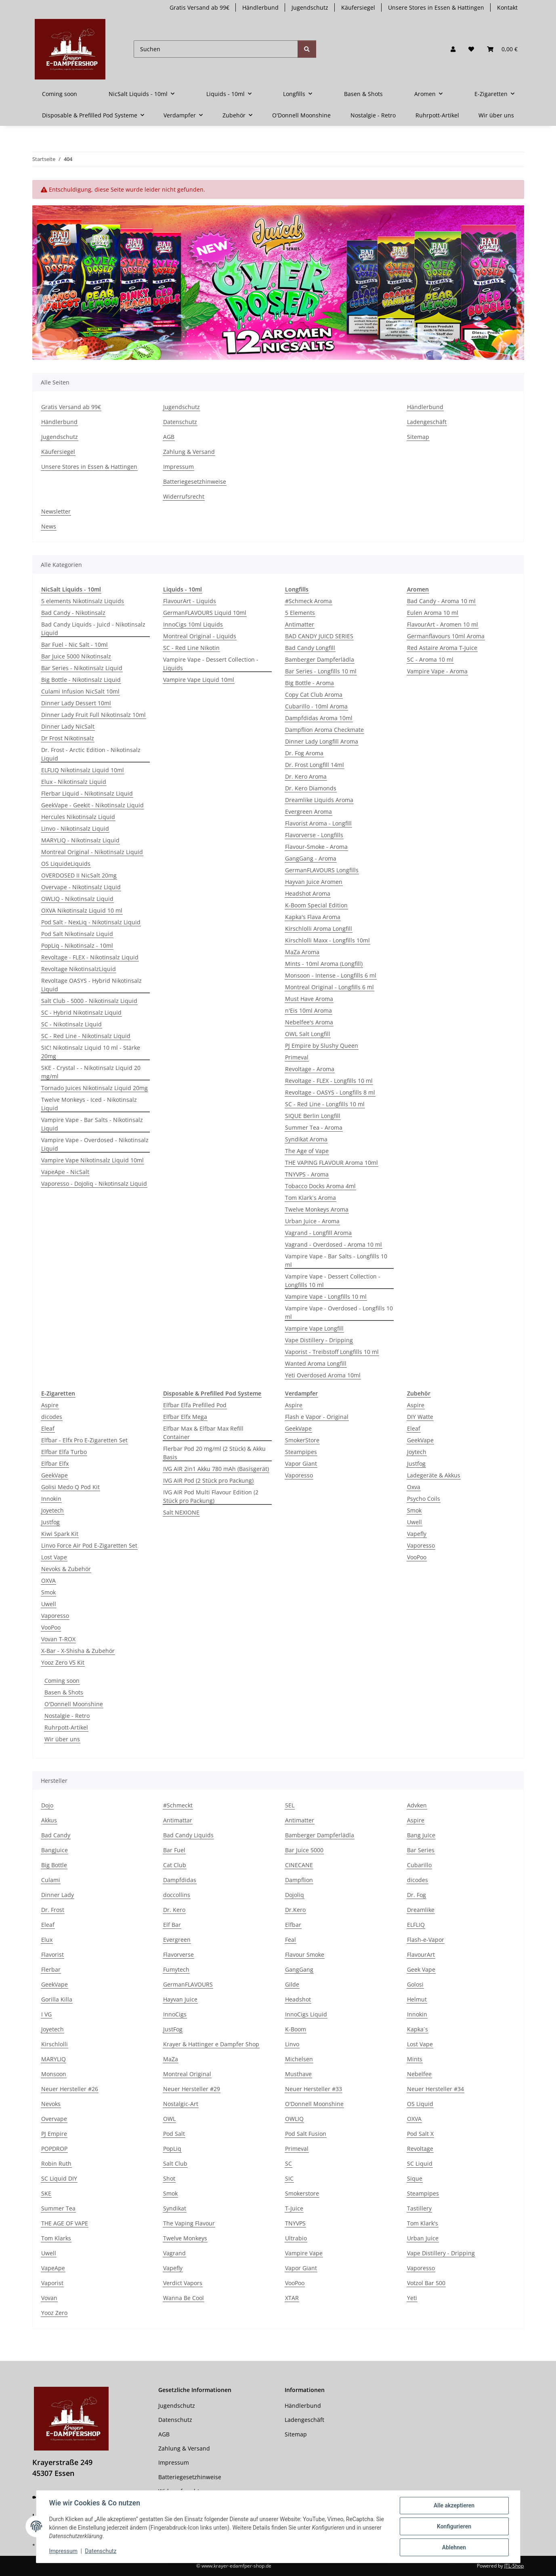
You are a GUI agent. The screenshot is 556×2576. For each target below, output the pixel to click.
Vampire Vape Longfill (314, 1328)
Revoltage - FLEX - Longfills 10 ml (329, 1080)
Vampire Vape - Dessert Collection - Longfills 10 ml (332, 1280)
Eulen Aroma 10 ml (432, 612)
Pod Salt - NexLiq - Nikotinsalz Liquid (91, 922)
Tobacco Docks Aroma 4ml (320, 1186)
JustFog (173, 2029)
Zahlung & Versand (189, 451)
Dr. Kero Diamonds (310, 788)
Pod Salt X (420, 2133)
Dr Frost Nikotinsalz (67, 738)
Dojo (47, 1805)
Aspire (50, 1405)
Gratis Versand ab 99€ (199, 7)
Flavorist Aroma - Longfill (318, 823)
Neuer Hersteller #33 (313, 2089)
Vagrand (174, 2253)
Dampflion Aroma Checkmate (324, 729)
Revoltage (420, 2148)
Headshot (298, 1999)
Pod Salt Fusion (305, 2133)
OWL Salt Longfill (307, 1034)
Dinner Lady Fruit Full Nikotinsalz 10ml (93, 715)
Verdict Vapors (182, 2283)
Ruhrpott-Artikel (66, 1727)
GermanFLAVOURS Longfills (322, 870)
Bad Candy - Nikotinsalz (73, 612)
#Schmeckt (178, 1805)
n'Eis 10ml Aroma (308, 1010)
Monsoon (53, 2074)
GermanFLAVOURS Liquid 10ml (204, 612)
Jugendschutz (310, 7)
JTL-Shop (514, 2565)
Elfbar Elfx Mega (185, 1417)
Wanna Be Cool (183, 2298)
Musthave (298, 2074)
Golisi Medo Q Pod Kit (70, 1487)
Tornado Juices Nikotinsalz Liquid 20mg (94, 1088)
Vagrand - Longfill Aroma (318, 1233)
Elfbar (293, 1924)
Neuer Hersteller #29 (191, 2089)
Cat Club (174, 1865)
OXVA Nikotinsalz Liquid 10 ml (81, 910)
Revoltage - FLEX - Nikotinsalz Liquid (89, 957)
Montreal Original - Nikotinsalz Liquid (92, 852)
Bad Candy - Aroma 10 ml (441, 601)
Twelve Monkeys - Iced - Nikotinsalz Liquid (89, 1104)
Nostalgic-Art (180, 2104)
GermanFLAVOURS (188, 1984)
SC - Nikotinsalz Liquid (71, 1024)
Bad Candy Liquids (188, 1835)
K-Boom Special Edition (316, 905)
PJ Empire (54, 2133)
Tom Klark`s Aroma (310, 1197)
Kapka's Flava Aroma (312, 917)
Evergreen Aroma (308, 811)
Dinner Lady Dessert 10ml (76, 703)
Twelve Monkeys (185, 2238)
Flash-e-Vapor (425, 1939)
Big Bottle (54, 1865)
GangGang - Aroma (310, 858)
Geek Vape (421, 1969)
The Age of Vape (307, 1151)
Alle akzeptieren (454, 2505)
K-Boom (295, 2029)
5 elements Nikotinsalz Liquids (82, 601)
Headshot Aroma (307, 893)
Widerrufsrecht (183, 496)
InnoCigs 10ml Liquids (193, 624)
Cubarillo (419, 1865)
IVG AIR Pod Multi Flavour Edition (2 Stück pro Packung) (210, 1496)
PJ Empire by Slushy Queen (321, 1045)
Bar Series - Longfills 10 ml (321, 671)
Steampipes (301, 1452)
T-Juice (294, 2208)
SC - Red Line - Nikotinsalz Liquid (85, 1036)
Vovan (49, 2298)
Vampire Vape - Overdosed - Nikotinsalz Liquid (95, 1144)
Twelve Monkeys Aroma (316, 1209)
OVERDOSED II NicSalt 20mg (79, 875)
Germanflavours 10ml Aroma (446, 636)
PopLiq (172, 2148)
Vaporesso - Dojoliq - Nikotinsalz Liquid (94, 1183)
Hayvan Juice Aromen (313, 882)
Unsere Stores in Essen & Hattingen (436, 7)
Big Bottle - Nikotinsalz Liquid (81, 679)
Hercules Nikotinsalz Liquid (78, 817)
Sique (414, 2178)
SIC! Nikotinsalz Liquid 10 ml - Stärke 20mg (90, 1052)
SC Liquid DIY (59, 2178)
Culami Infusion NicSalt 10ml (80, 691)
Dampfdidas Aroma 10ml (318, 718)
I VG (46, 2014)
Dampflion (299, 1880)
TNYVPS (295, 2223)
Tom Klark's (422, 2223)
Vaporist (52, 2283)
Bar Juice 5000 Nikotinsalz (76, 656)
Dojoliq (294, 1895)
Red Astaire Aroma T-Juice (442, 648)
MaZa (170, 2059)
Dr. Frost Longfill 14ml (314, 765)
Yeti (412, 2298)
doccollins (176, 1895)
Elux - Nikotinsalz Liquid (73, 782)
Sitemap (418, 437)
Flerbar (51, 1969)
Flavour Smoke (304, 1954)
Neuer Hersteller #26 (69, 2089)
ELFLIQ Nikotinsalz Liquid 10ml (82, 770)
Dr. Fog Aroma (304, 753)
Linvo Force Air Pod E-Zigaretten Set (89, 1545)
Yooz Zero (54, 2313)
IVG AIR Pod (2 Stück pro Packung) (208, 1480)
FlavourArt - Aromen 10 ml (442, 624)
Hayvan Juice (180, 1999)
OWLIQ (294, 2119)
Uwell (48, 1604)
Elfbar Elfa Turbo (64, 1452)
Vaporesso (55, 1615)
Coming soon (62, 1680)
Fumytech (176, 1969)
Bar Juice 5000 (304, 1850)
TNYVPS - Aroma (307, 1174)
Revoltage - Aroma (309, 1069)
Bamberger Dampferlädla (319, 659)
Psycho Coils (423, 1498)
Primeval (296, 1057)
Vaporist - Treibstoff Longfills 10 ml (332, 1352)
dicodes (51, 1417)
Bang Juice (421, 1835)
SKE (46, 2193)
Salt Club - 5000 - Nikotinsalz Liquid (89, 1001)
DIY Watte (420, 1417)
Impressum (63, 2551)
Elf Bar (172, 1924)
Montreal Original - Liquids (199, 636)
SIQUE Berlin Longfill (312, 1116)
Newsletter (56, 511)
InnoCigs (175, 2014)
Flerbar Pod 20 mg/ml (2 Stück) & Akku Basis (214, 1453)
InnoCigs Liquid (306, 2014)
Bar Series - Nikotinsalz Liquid (81, 668)
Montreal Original (187, 2074)
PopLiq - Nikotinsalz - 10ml (77, 945)
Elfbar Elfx (55, 1463)
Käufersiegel (358, 7)
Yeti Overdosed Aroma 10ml (323, 1375)
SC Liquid (419, 2163)
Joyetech (52, 1510)
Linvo (292, 2044)
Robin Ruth (56, 2163)
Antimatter (299, 624)
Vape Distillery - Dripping (319, 1340)
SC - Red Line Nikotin (191, 648)
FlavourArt (421, 1954)
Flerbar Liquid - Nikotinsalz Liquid (87, 793)
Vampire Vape (304, 2253)
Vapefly (416, 1534)
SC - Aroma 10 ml (430, 659)
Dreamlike (420, 1910)
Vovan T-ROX (58, 1639)
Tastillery (419, 2208)
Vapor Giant (301, 1463)
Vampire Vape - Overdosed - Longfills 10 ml (339, 1312)
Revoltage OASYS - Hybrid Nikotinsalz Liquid (91, 985)
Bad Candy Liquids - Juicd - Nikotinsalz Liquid (93, 628)
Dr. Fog (416, 1895)
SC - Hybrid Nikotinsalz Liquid (81, 1012)
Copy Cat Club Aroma (313, 694)
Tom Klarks (56, 2238)
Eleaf (48, 1428)
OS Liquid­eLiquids (65, 863)
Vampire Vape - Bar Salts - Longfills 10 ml (336, 1260)
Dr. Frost (52, 1910)
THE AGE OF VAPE (64, 2223)
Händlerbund (260, 7)
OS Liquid (420, 2104)
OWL (169, 2119)
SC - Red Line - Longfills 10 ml (325, 1104)
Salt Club (175, 2163)
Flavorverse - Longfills (314, 835)
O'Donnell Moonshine (73, 1704)
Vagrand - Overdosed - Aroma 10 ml (333, 1244)
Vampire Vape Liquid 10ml (198, 679)
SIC (289, 2178)
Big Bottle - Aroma (309, 683)
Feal (290, 1939)
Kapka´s (417, 2029)
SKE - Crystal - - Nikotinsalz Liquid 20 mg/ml (91, 1072)
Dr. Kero (174, 1910)
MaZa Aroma (302, 952)
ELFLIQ (416, 1924)
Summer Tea (58, 2208)
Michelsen (299, 2059)
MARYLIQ (53, 2059)
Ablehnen (454, 2547)
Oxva (413, 1487)
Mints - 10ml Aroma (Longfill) (324, 963)
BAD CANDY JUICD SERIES (319, 636)
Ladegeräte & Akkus (433, 1475)
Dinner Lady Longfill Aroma (321, 741)
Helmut (417, 1999)
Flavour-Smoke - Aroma (316, 846)
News (48, 526)
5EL (289, 1805)
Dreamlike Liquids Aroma (319, 800)
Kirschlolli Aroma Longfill (318, 928)
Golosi (415, 1984)
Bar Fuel (174, 1850)
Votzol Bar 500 (426, 2283)
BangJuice (54, 1850)
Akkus (49, 1820)
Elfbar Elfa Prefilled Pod (195, 1405)
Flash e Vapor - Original (316, 1417)
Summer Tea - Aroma (313, 1127)
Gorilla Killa (56, 1999)
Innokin (51, 1498)
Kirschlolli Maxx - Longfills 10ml (327, 940)
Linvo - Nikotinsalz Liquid (75, 828)
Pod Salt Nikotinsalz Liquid (77, 934)
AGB (168, 437)
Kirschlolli (54, 2044)
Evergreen (177, 1939)
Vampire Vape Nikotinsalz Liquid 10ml (92, 1160)
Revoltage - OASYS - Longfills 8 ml (330, 1092)
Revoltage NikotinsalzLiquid (78, 969)
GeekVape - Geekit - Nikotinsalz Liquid (92, 805)
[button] (453, 49)
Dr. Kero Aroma (306, 776)
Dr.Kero (295, 1910)
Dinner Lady (57, 1895)
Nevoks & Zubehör (66, 1569)
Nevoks (51, 2104)
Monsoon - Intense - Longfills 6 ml (330, 975)
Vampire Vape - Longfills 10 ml (326, 1296)
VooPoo (51, 1627)
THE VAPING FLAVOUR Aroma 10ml (331, 1162)
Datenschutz (100, 2551)
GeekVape (54, 1475)
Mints (414, 2059)
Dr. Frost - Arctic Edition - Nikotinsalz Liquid (91, 754)
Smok (48, 1592)
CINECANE (299, 1865)
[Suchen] (216, 49)
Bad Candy (55, 1835)
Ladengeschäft (427, 422)
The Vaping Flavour (189, 2223)
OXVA (48, 1580)
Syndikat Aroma (306, 1139)
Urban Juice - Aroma (312, 1221)
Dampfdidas (179, 1880)
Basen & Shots (63, 1692)
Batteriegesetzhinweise (194, 481)
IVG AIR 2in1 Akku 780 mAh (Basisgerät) (216, 1469)
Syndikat (174, 2208)
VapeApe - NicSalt (65, 1172)
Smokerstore (302, 2193)
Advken (417, 1805)
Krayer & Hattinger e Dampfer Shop (211, 2044)
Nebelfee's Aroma (309, 1022)
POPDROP (54, 2148)
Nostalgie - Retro (67, 1715)
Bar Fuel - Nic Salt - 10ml (74, 644)
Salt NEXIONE (181, 1512)
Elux (46, 1939)
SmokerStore (302, 1440)
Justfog (50, 1522)
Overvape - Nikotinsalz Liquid (81, 887)
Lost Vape (54, 1557)
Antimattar (177, 1820)
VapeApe (53, 2268)
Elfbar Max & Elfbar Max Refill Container (203, 1433)
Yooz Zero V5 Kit (62, 1662)
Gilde (292, 1984)
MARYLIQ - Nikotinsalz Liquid (80, 840)
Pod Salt (174, 2133)
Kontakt (507, 7)
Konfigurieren (454, 2526)
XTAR (292, 2298)
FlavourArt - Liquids (189, 601)
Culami (50, 1880)
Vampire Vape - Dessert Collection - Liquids (210, 664)
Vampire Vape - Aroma (437, 671)
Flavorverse (178, 1954)
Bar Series (420, 1850)
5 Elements (300, 612)
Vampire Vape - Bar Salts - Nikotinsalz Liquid (92, 1124)
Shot (169, 2178)
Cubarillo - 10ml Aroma (316, 706)
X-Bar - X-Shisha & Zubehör (78, 1651)
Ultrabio (296, 2238)
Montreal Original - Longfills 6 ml (329, 987)
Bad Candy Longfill (310, 648)
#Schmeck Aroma (308, 601)
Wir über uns (62, 1739)
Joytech (416, 1452)
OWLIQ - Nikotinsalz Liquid (77, 899)
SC (288, 2163)
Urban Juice (423, 2238)
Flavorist (52, 1954)
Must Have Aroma (309, 999)
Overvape (54, 2119)
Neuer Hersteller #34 (435, 2089)
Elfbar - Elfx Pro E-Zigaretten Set (84, 1440)
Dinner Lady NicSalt (67, 726)
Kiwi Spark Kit (59, 1534)
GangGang (299, 1969)
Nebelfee (419, 2074)
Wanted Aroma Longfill (315, 1363)
